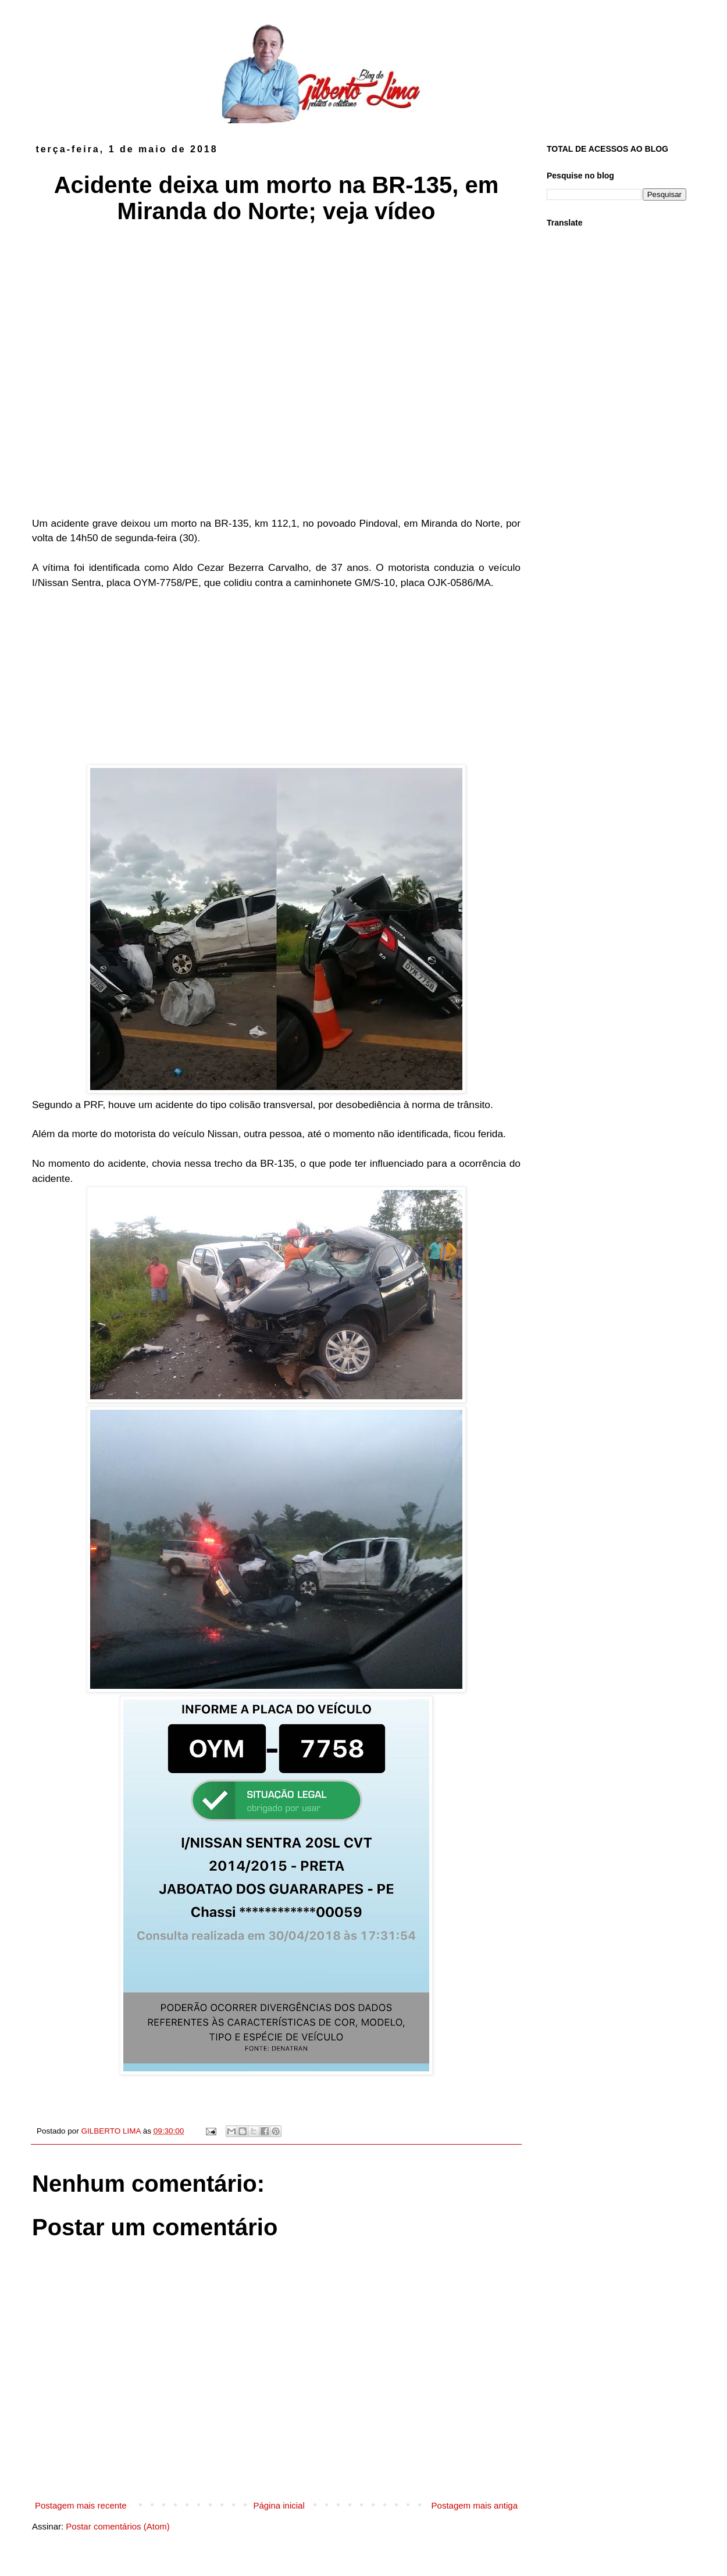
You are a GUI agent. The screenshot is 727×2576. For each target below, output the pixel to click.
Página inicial (278, 2505)
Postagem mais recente (81, 2505)
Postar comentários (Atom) (117, 2526)
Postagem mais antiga (475, 2505)
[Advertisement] (276, 677)
